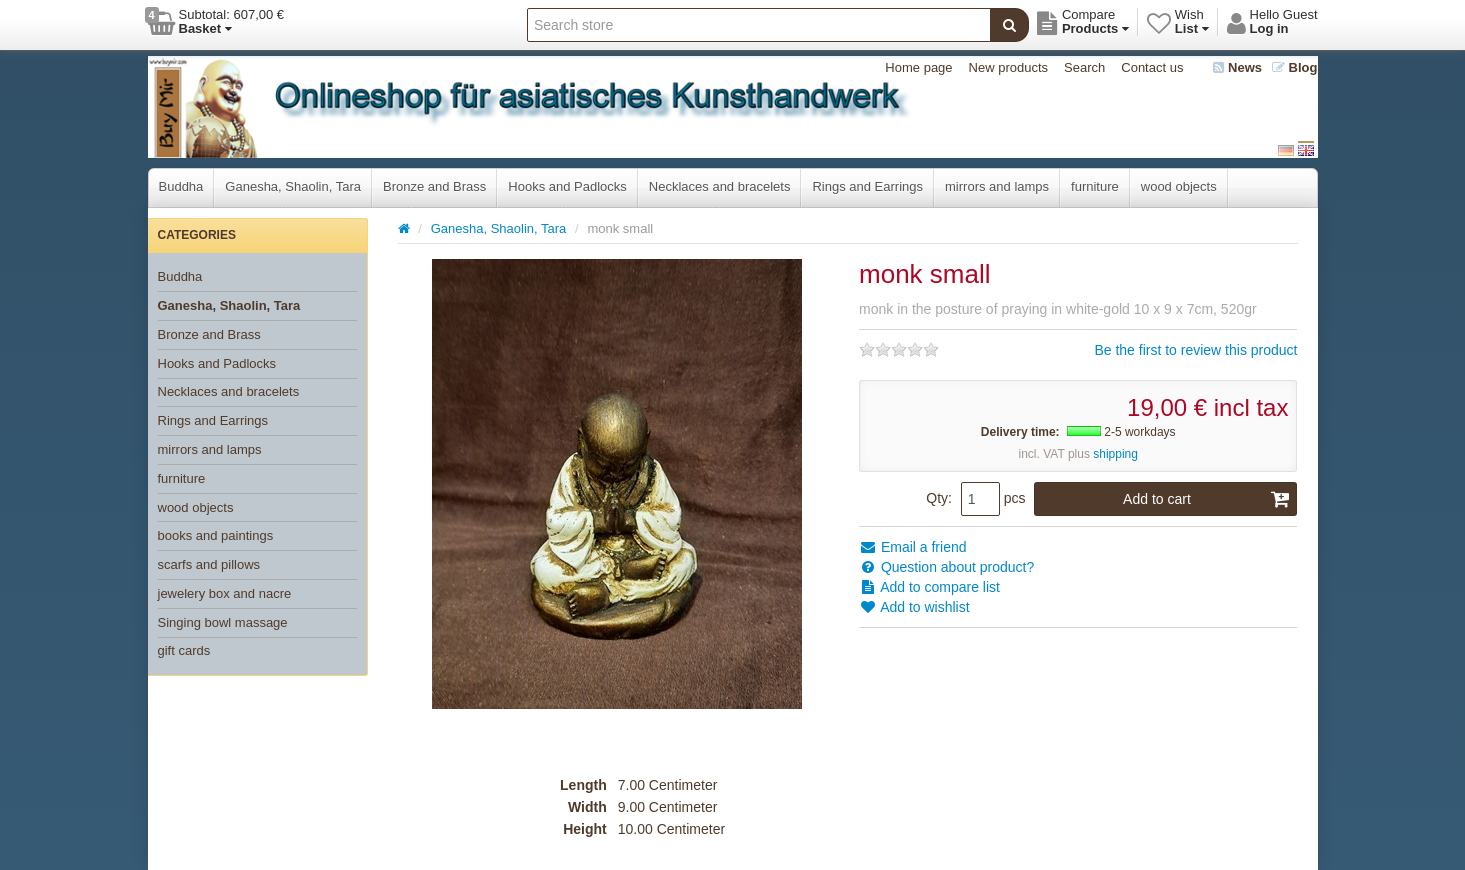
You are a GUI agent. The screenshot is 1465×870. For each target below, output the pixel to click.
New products (1008, 67)
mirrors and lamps (997, 186)
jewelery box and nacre (225, 593)
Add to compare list (929, 587)
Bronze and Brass (434, 186)
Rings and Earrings (867, 186)
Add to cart (1206, 499)
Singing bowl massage (223, 622)
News (1237, 67)
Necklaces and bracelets (720, 186)
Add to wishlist (914, 607)
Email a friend (912, 547)
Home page (918, 67)
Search (1084, 67)
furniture (1095, 186)
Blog (1295, 67)
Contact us (1152, 67)
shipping (1115, 454)
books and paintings (216, 535)
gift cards (184, 650)
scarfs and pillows (209, 564)
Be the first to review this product (1195, 350)
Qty (937, 498)
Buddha (181, 186)
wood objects (1179, 186)
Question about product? (946, 567)
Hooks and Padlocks (567, 186)
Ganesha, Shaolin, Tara (293, 186)
